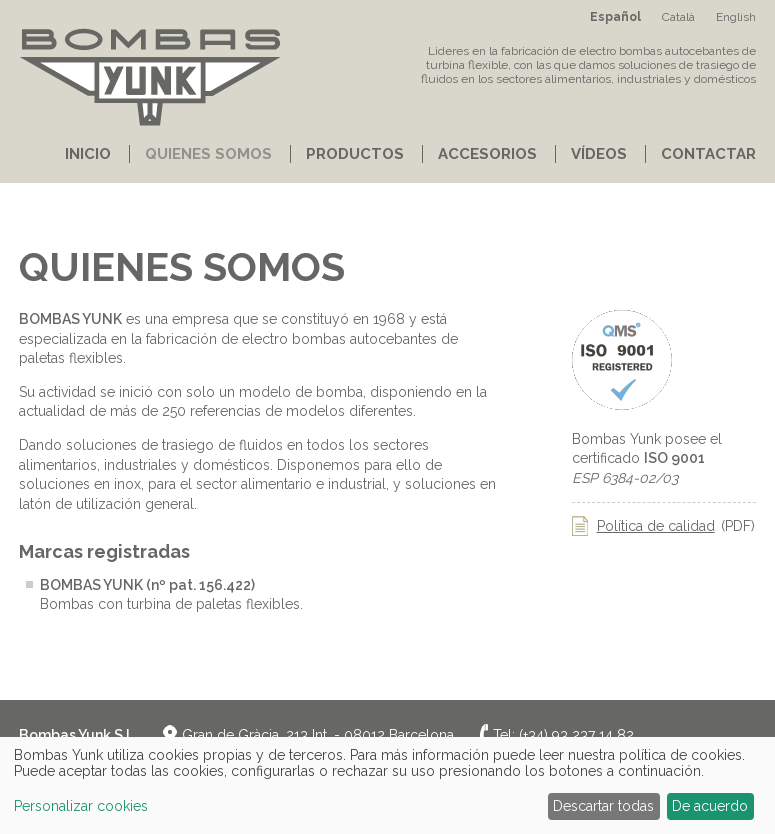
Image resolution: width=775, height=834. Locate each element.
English (736, 17)
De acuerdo (710, 806)
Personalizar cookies (81, 806)
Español (615, 17)
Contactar (708, 154)
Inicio (88, 154)
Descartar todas (603, 806)
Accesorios (487, 154)
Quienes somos (208, 154)
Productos (355, 154)
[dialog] (387, 785)
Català (678, 17)
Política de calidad (656, 526)
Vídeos (599, 154)
